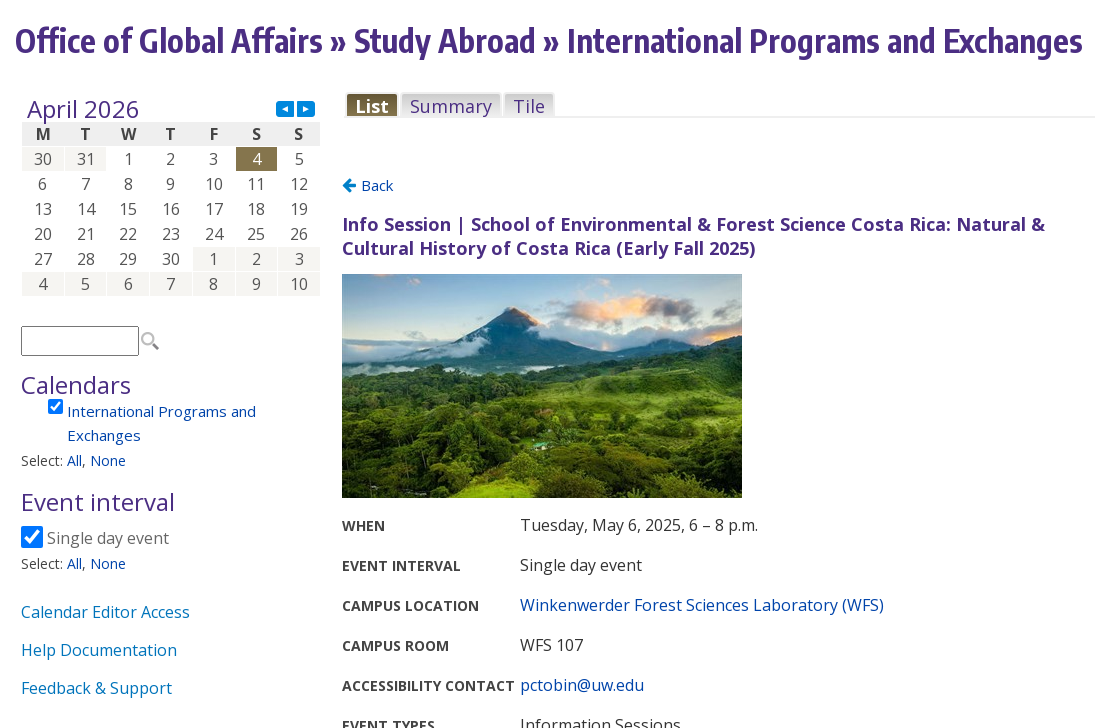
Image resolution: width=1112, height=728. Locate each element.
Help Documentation (99, 650)
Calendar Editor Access (105, 612)
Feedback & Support (96, 688)
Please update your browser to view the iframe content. (171, 196)
